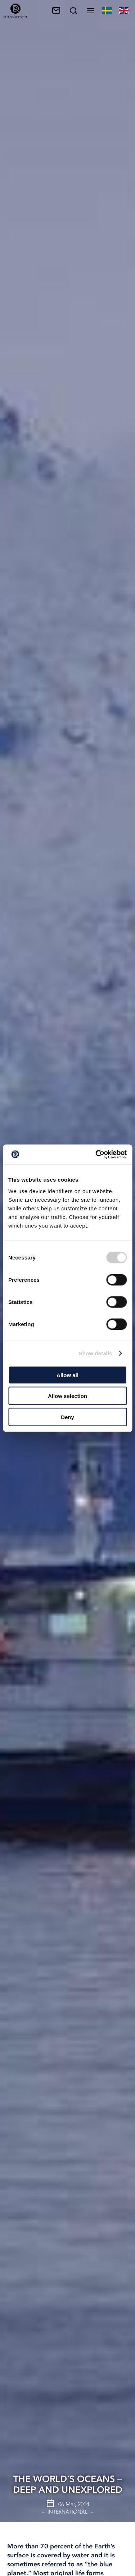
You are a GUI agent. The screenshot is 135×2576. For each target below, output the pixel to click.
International (67, 2512)
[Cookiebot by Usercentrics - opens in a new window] (96, 1154)
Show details (95, 1353)
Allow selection (67, 1396)
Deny (67, 1417)
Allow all (67, 1375)
